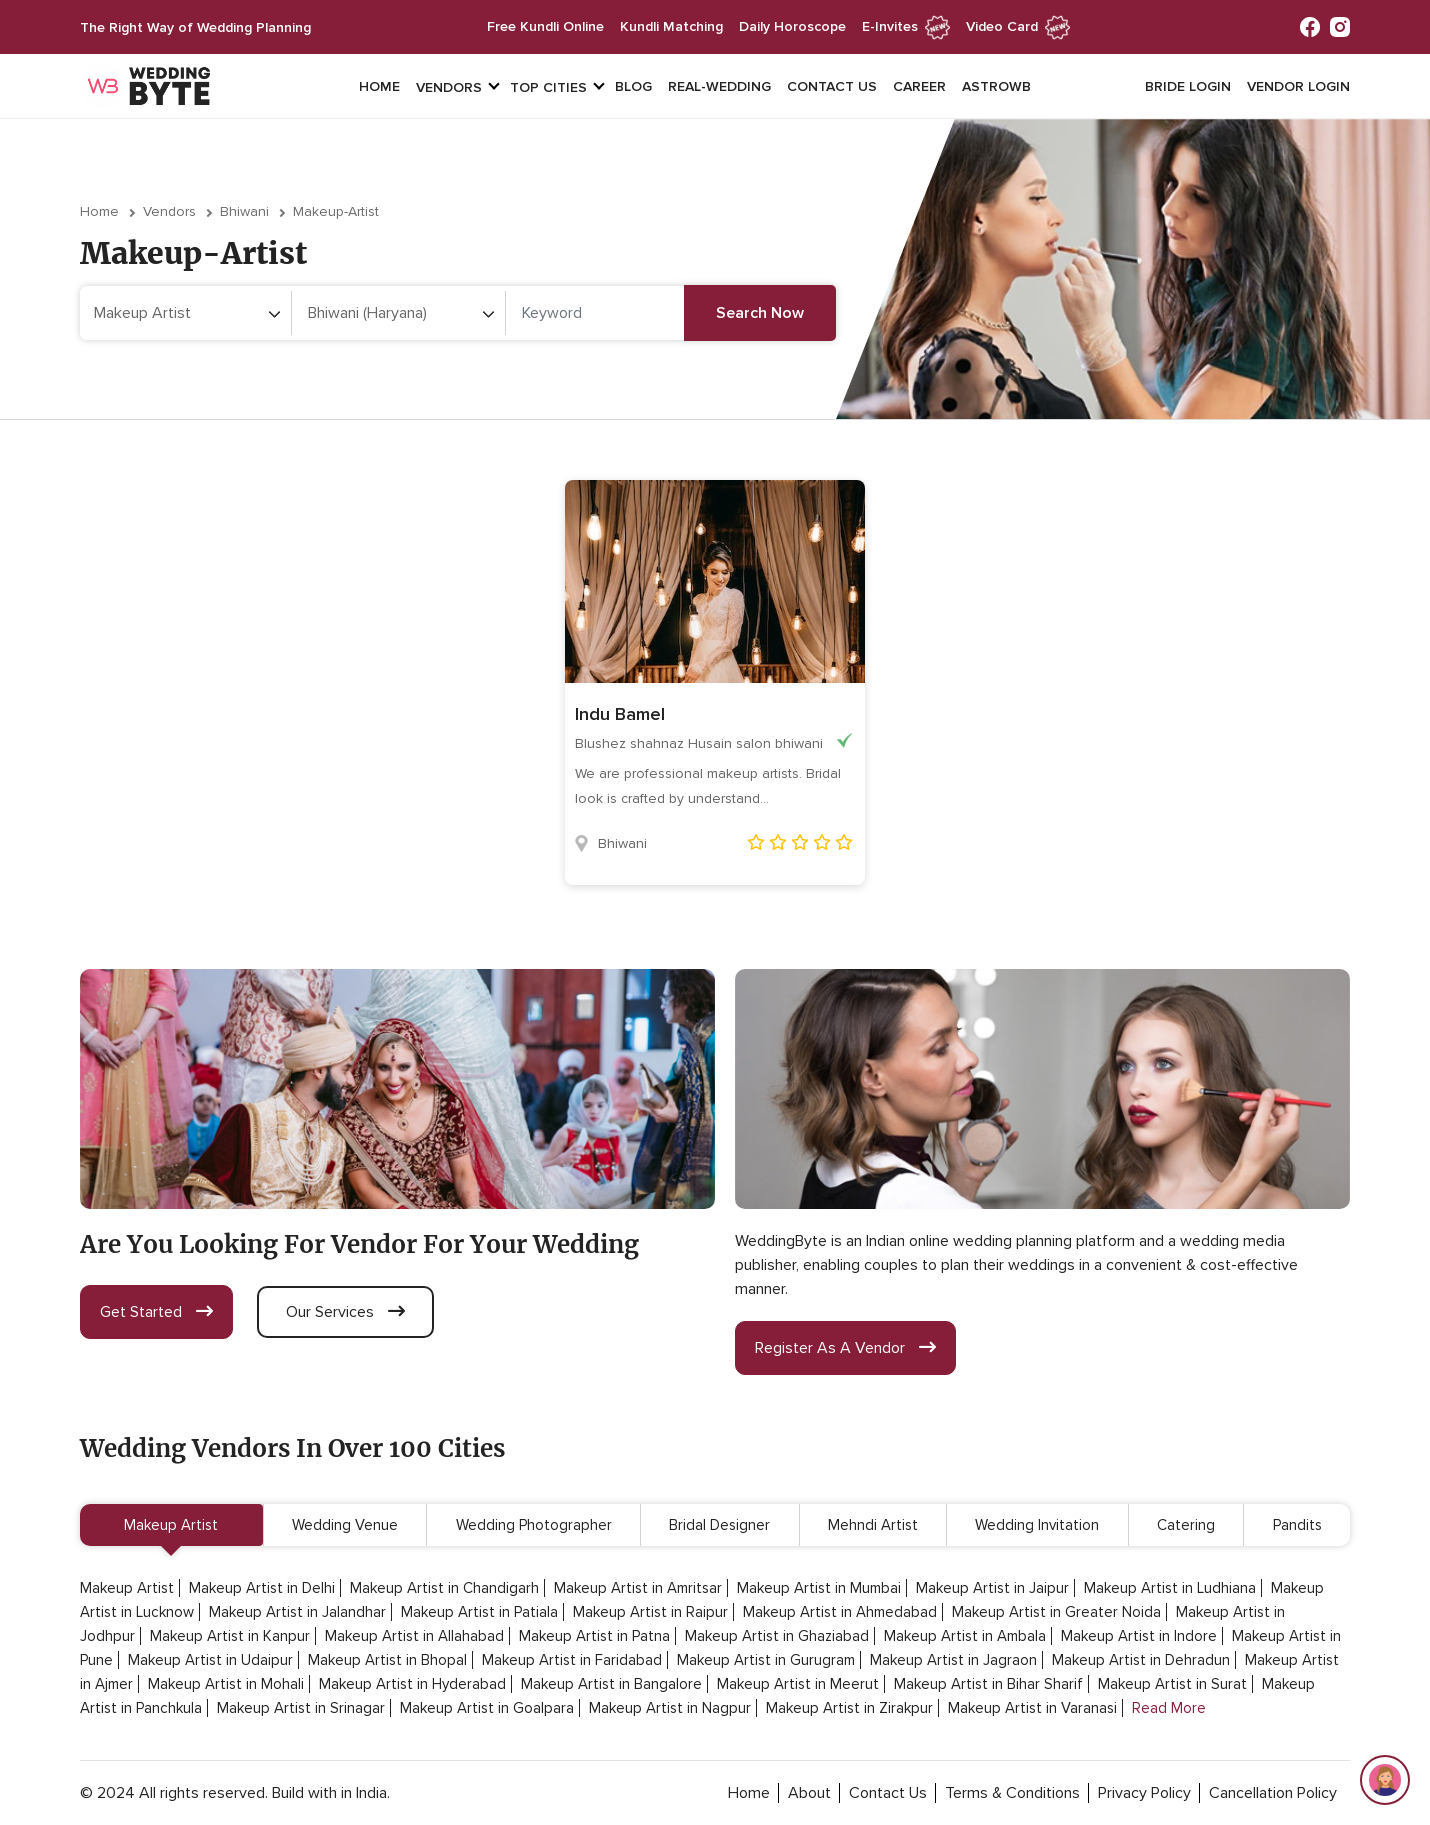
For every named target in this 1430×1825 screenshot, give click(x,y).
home (749, 1793)
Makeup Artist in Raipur (650, 1612)
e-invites (906, 26)
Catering (1186, 1525)
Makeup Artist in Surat (1172, 1684)
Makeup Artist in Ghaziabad (777, 1636)
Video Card (1018, 26)
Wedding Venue (345, 1525)
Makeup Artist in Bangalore (611, 1684)
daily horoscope (792, 26)
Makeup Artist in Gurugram (766, 1660)
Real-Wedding (719, 86)
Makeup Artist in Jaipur (992, 1588)
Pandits (1297, 1525)
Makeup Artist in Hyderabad (412, 1684)
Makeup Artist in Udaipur (210, 1660)
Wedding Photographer (534, 1525)
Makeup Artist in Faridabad (572, 1660)
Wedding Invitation (1037, 1525)
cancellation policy (1273, 1793)
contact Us (888, 1793)
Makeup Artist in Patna (594, 1636)
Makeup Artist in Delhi (262, 1588)
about (809, 1793)
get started (156, 1312)
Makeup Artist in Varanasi (1032, 1708)
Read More (1169, 1708)
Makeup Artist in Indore (1139, 1636)
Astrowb (996, 86)
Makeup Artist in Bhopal (387, 1660)
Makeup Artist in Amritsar (638, 1588)
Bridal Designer (719, 1525)
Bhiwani (244, 211)
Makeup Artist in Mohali (226, 1684)
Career (919, 86)
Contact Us (832, 86)
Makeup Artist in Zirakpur (849, 1708)
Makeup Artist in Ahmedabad (840, 1612)
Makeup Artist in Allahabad (414, 1636)
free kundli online (545, 26)
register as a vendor (845, 1348)
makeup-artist (336, 211)
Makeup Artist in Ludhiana (1170, 1588)
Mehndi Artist (873, 1525)
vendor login (1298, 86)
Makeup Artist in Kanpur (230, 1636)
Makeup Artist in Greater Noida (1056, 1612)
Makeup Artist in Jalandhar (297, 1612)
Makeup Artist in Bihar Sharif (988, 1684)
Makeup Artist (171, 1525)
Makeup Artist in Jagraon (953, 1660)
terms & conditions (1012, 1793)
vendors (449, 87)
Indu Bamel (620, 714)
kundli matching (671, 26)
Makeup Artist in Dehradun (1141, 1660)
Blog (633, 86)
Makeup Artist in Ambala (965, 1636)
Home (379, 86)
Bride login (1188, 86)
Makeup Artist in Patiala (479, 1612)
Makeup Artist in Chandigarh (444, 1588)
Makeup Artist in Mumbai (819, 1588)
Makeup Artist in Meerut (798, 1684)
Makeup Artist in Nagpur (670, 1708)
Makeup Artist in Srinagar (301, 1708)
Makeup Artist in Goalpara (487, 1708)
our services (345, 1312)
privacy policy (1144, 1793)
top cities (548, 87)
